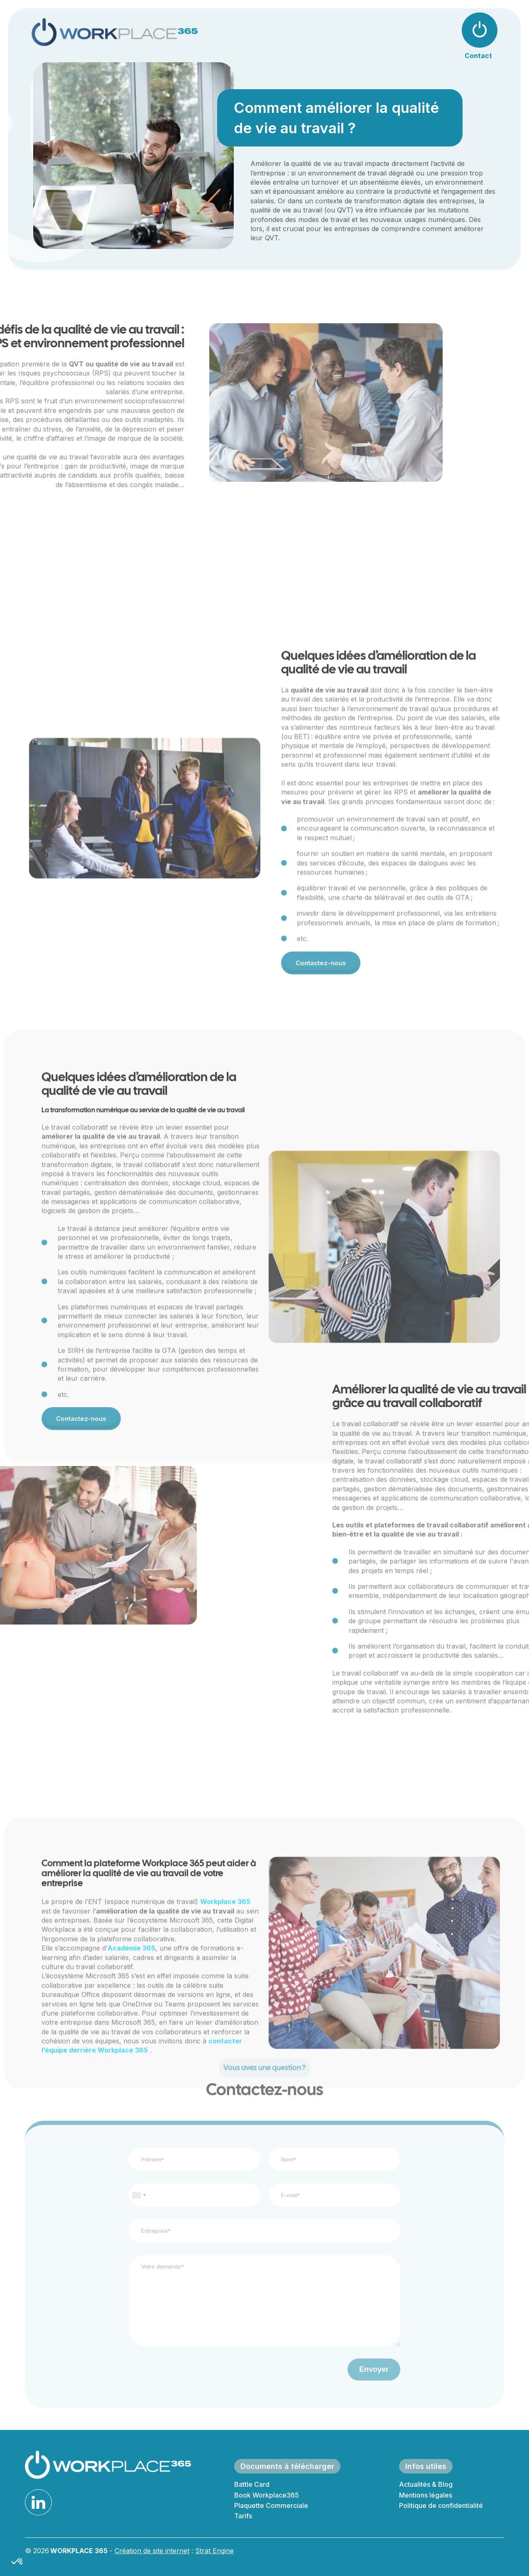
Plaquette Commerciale (271, 2505)
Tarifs (243, 2516)
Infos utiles (425, 2466)
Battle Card (251, 2484)
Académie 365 (131, 2071)
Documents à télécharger (287, 2466)
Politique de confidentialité (441, 2505)
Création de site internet (152, 2551)
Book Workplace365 (266, 2495)
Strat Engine (214, 2551)
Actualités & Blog (426, 2484)
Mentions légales (425, 2495)
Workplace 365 (225, 2024)
